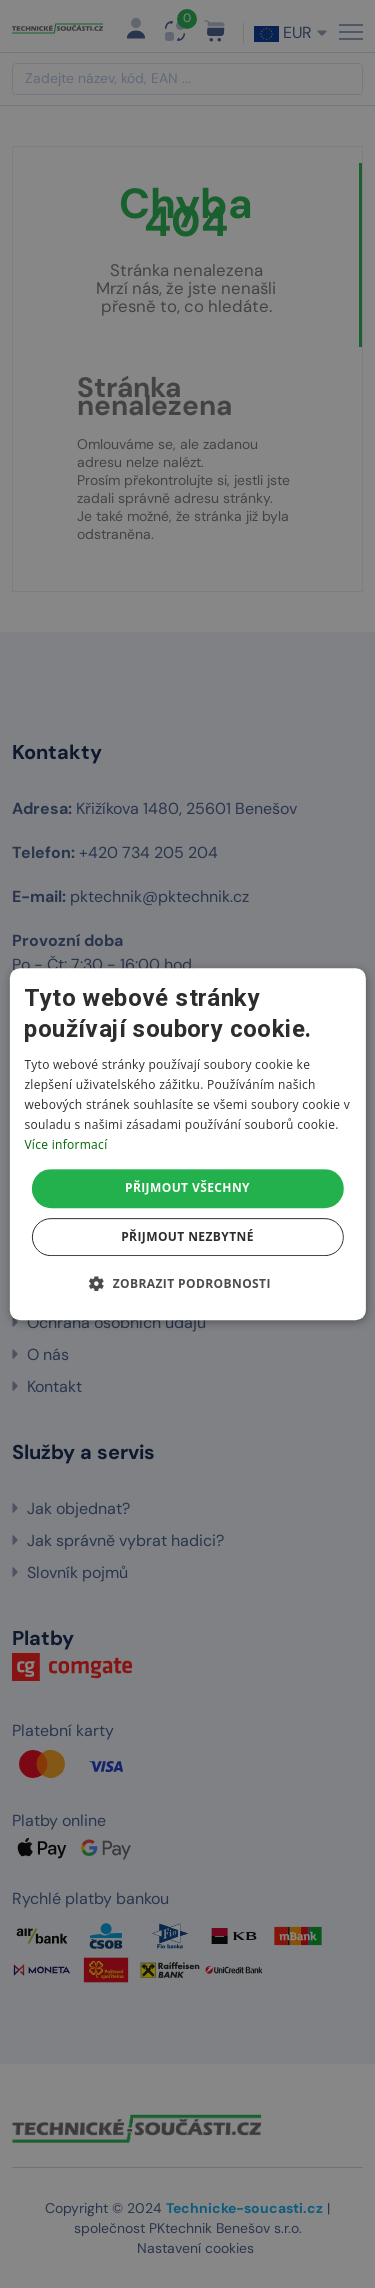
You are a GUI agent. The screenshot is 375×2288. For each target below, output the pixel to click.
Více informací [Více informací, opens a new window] (65, 1144)
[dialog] (187, 1144)
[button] (187, 1283)
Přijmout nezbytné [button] (187, 1236)
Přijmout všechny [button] (187, 1187)
